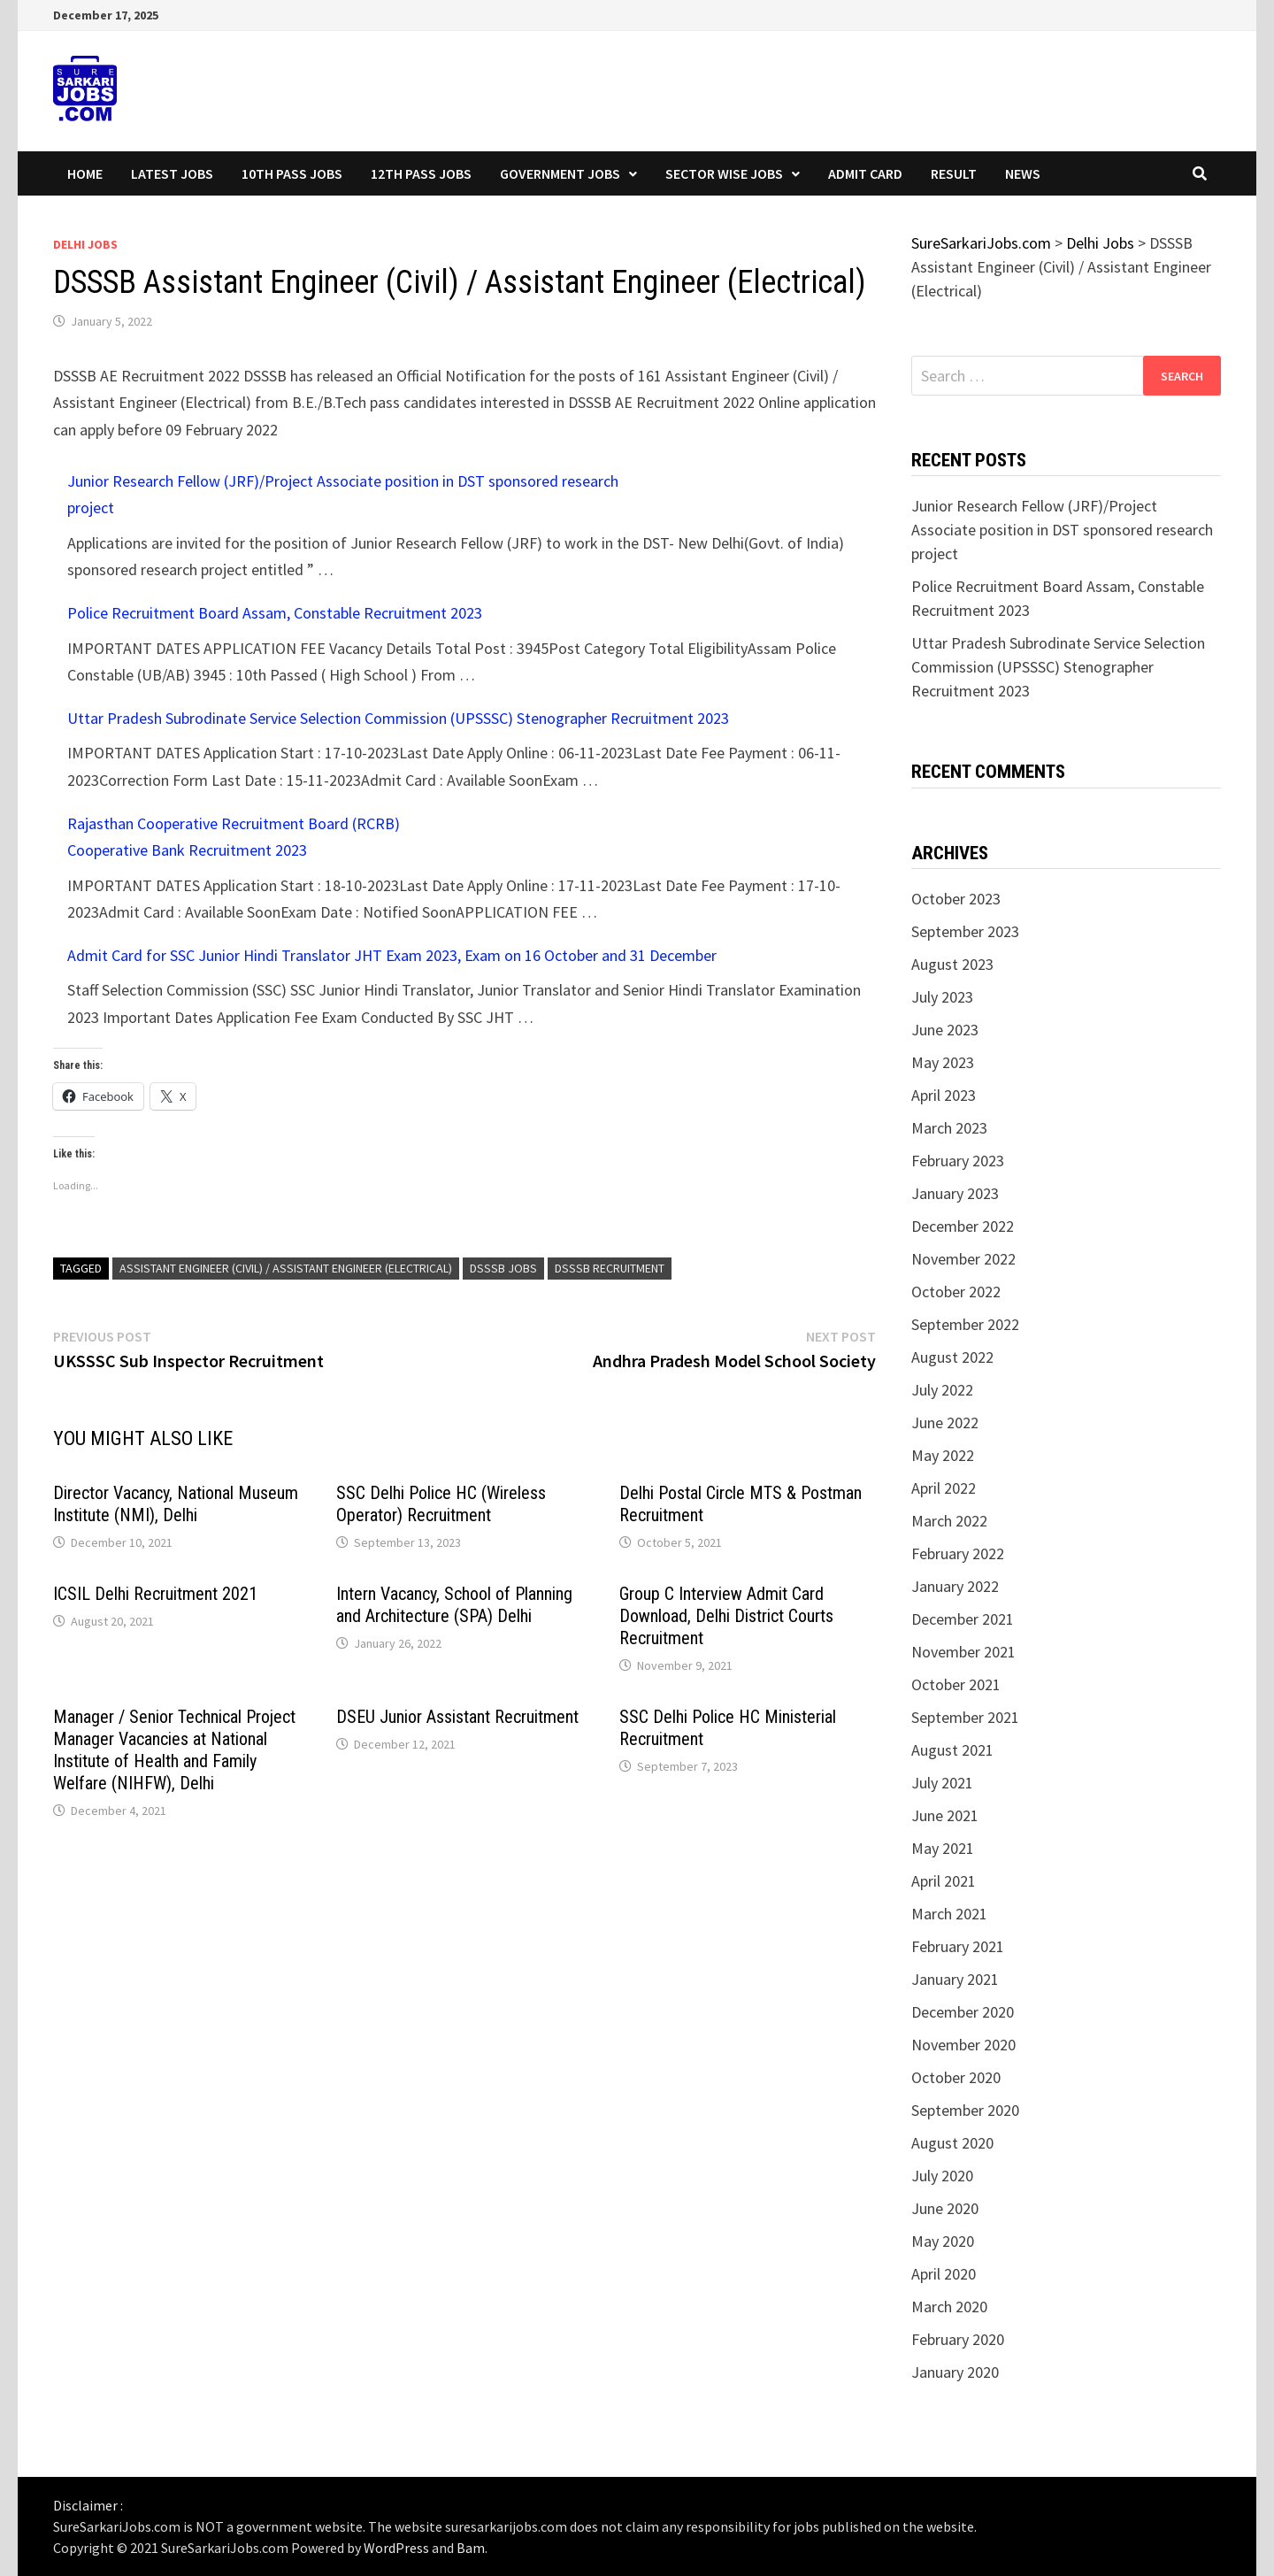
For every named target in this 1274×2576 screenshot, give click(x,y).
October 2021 (956, 1684)
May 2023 (942, 1062)
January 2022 (955, 1586)
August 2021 (952, 1750)
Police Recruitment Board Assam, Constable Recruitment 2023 (274, 613)
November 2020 (963, 2044)
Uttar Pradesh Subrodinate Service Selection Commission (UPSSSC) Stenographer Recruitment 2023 (398, 718)
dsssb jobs (503, 1268)
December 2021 (962, 1619)
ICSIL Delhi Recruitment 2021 (155, 1593)
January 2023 (955, 1193)
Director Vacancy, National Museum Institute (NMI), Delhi (175, 1504)
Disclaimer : (88, 2505)
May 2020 (942, 2241)
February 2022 (957, 1553)
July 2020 (942, 2175)
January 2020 (955, 2372)
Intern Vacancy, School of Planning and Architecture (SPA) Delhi (454, 1604)
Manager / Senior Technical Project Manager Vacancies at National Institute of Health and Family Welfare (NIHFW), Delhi (174, 1750)
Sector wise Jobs (724, 173)
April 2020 (943, 2274)
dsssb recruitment (609, 1268)
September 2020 (965, 2110)
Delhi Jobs (85, 244)
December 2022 (962, 1226)
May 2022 (942, 1455)
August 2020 (952, 2143)
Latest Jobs (172, 173)
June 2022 (945, 1422)
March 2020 (949, 2306)
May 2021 (942, 1848)
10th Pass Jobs (292, 173)
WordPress (396, 2548)
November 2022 (963, 1259)
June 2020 (945, 2208)
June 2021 (945, 1815)
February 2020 (957, 2339)
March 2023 (949, 1128)
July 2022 (942, 1390)
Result (954, 173)
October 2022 (956, 1291)
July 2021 (942, 1782)
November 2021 (963, 1652)
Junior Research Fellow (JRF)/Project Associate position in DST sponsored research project (1062, 530)
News (1022, 173)
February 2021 (957, 1946)
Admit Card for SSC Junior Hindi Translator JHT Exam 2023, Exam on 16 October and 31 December (392, 955)
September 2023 (965, 931)
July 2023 (942, 997)
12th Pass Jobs (421, 173)
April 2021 (943, 1881)
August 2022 (952, 1357)
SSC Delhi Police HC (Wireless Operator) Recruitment (441, 1504)
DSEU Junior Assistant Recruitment (457, 1716)
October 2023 (956, 898)
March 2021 (949, 1913)
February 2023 (957, 1160)
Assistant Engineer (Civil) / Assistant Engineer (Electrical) (285, 1268)
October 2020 (956, 2077)
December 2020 (962, 2012)
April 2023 (943, 1095)
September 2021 (965, 1717)
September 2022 (965, 1324)
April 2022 (943, 1488)
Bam (471, 2548)
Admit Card (865, 173)
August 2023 (952, 964)
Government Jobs (560, 173)
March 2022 (949, 1521)
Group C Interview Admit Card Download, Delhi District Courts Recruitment (726, 1616)
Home (85, 173)
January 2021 (955, 1979)
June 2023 (945, 1029)
